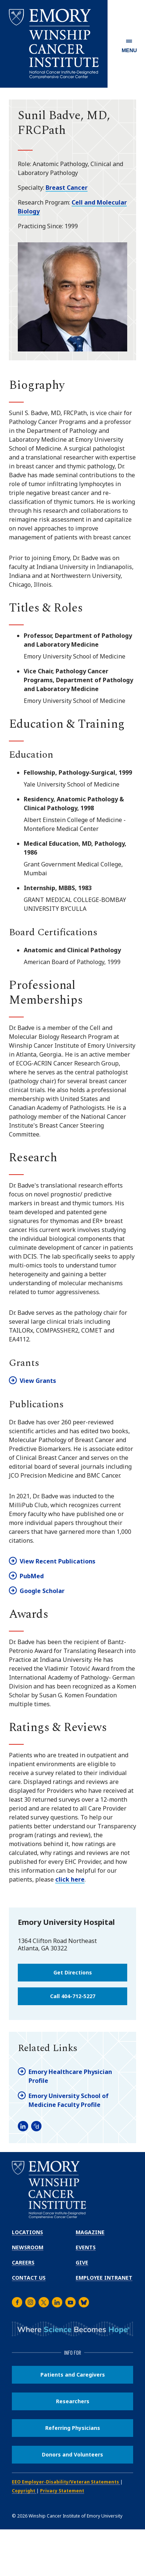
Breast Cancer (67, 187)
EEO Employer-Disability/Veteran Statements (66, 2482)
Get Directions (72, 1972)
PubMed (32, 1576)
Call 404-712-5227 (72, 1996)
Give (82, 2262)
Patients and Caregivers (72, 2374)
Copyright (24, 2491)
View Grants (38, 1381)
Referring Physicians (72, 2427)
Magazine (90, 2232)
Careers (23, 2262)
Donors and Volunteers (72, 2454)
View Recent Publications (57, 1561)
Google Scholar (42, 1591)
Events (86, 2247)
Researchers (72, 2401)
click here (70, 1879)
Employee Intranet (104, 2277)
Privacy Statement (62, 2491)
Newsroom (27, 2247)
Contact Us (29, 2277)
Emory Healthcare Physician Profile (70, 2076)
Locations (27, 2232)
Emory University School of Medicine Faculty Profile (69, 2100)
